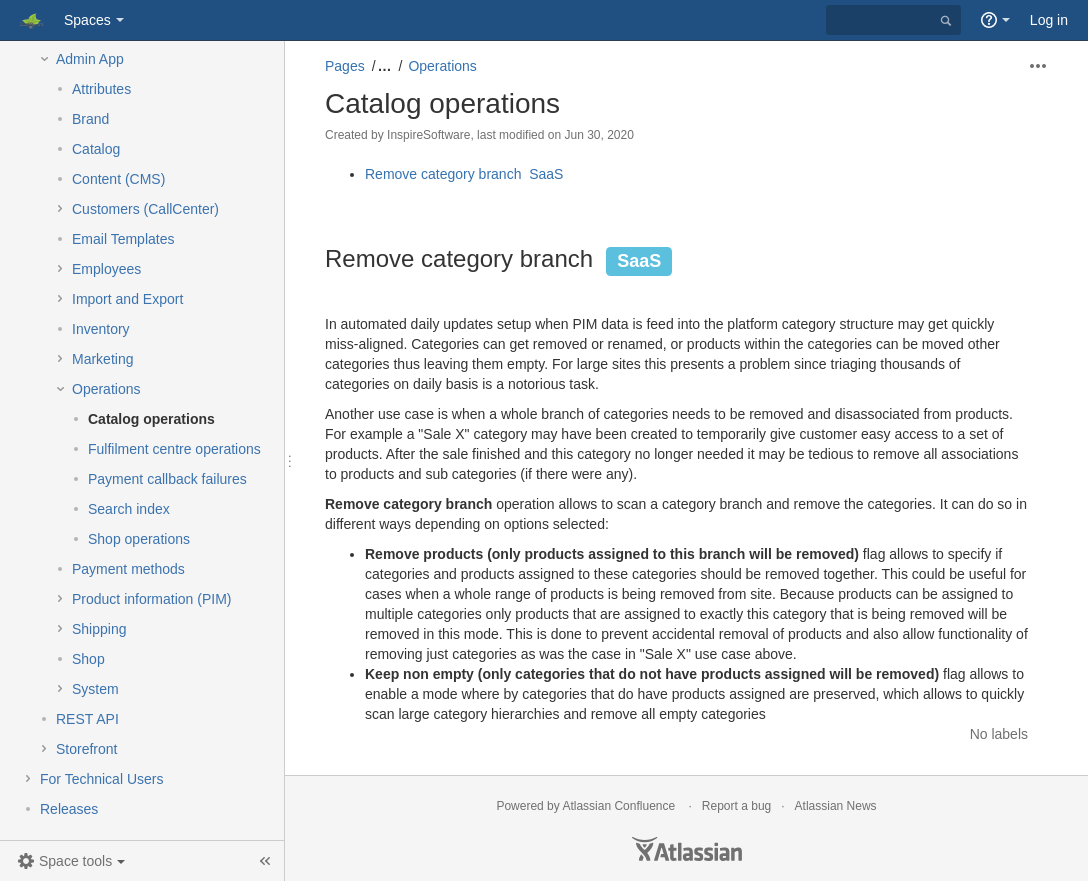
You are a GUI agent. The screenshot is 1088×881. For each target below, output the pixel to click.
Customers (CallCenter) (145, 209)
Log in (1049, 20)
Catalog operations (151, 419)
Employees (106, 269)
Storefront (86, 749)
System (95, 689)
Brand (90, 119)
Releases (69, 809)
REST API (87, 719)
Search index (129, 509)
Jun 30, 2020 (598, 135)
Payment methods (128, 569)
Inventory (101, 329)
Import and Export (127, 299)
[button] (71, 861)
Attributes (101, 89)
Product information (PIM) (152, 599)
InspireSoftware (428, 135)
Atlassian (687, 849)
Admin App (90, 59)
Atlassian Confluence (618, 806)
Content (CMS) (118, 179)
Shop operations (139, 539)
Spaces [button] (87, 20)
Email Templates (123, 239)
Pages (345, 66)
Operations (106, 389)
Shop (88, 659)
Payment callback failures (167, 479)
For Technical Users (101, 779)
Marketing (102, 359)
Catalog (96, 149)
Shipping (99, 629)
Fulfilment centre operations (174, 449)
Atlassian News (836, 806)
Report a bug (736, 806)
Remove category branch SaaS (466, 174)
